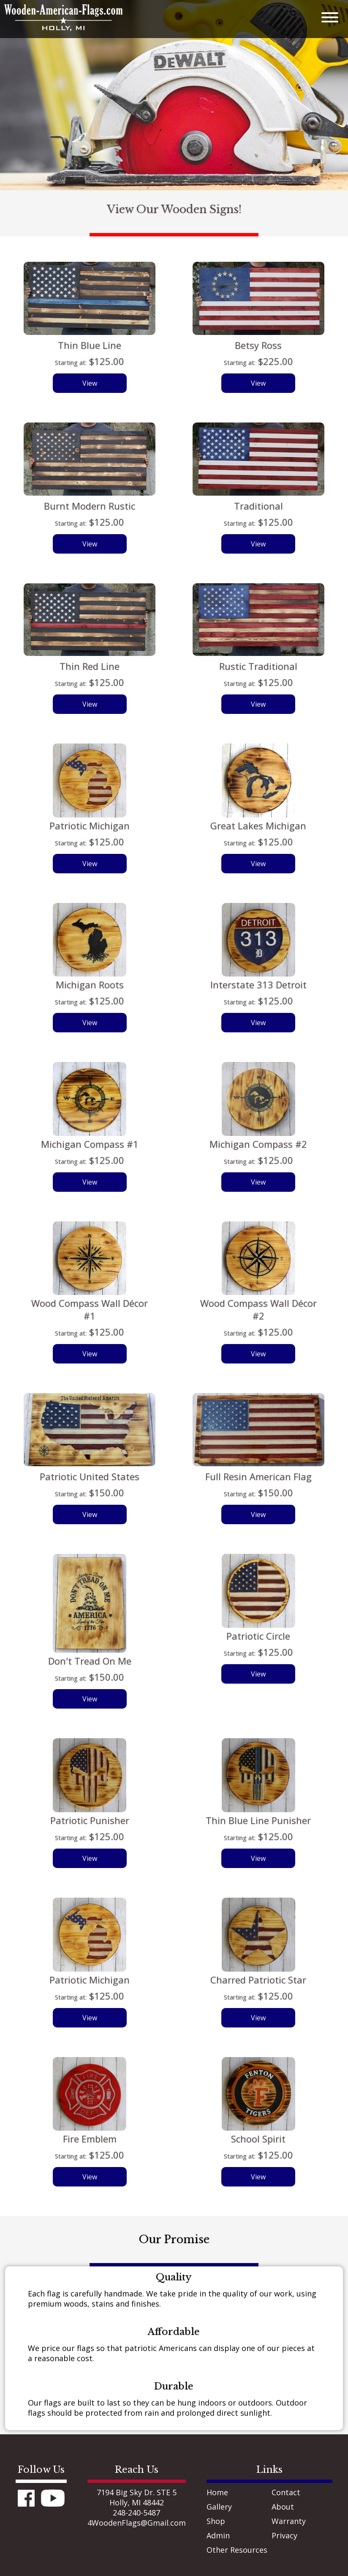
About (283, 2507)
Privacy (284, 2535)
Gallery (219, 2507)
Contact (286, 2492)
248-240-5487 (136, 2512)
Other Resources (237, 2550)
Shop (216, 2521)
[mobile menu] (321, 16)
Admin (218, 2535)
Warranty (289, 2521)
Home (217, 2492)
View (89, 383)
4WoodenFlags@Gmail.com (136, 2523)
